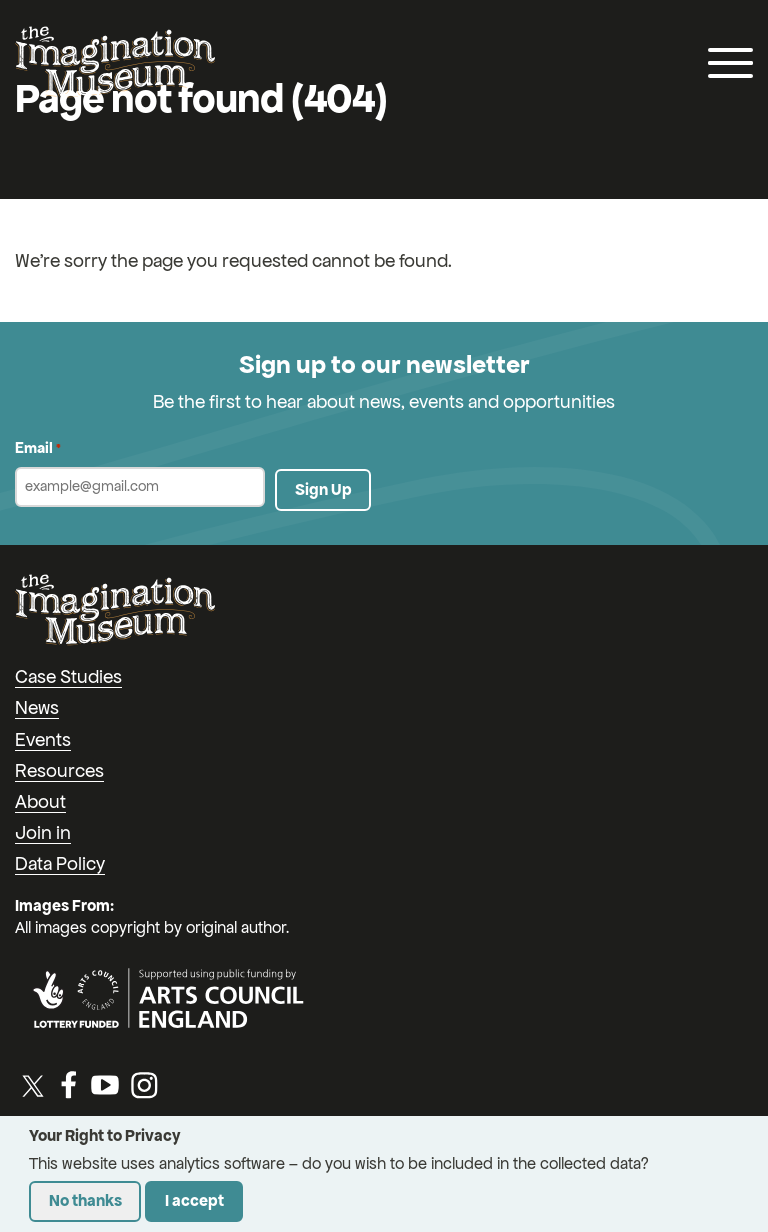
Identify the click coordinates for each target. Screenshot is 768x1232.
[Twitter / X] (33, 1085)
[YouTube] (105, 1085)
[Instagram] (144, 1085)
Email (38, 448)
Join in (43, 832)
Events (43, 739)
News (37, 707)
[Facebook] (69, 1085)
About (40, 801)
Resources (59, 770)
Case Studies (68, 676)
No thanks (85, 1200)
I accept (194, 1200)
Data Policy (60, 863)
